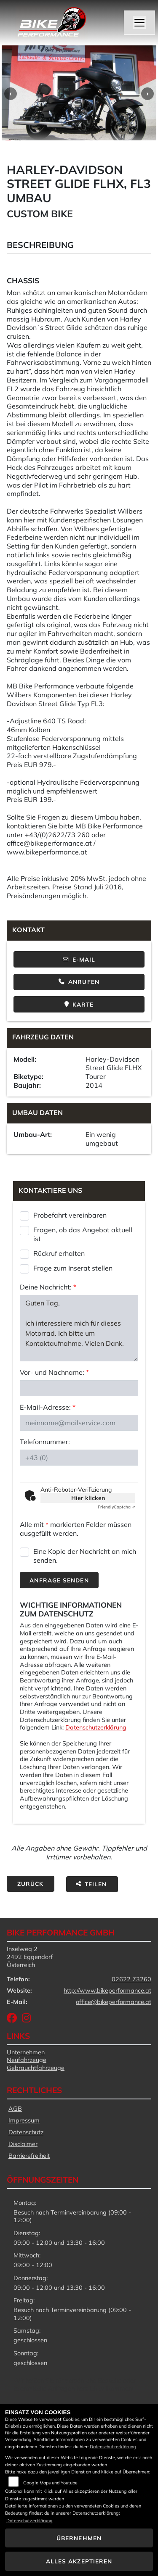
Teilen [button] (91, 1884)
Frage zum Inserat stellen (72, 1268)
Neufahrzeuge (26, 2060)
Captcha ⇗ (116, 1507)
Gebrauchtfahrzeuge (35, 2068)
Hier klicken (88, 1498)
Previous (10, 93)
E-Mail (79, 959)
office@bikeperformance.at (113, 2002)
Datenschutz (25, 2132)
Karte (79, 1004)
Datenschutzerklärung (95, 1727)
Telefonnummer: (45, 1441)
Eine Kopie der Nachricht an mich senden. (84, 1555)
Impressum (24, 2120)
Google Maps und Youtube (50, 2483)
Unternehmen (26, 2052)
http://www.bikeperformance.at (107, 1990)
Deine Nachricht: (48, 1287)
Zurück (30, 1883)
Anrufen (79, 981)
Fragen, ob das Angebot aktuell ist (82, 1234)
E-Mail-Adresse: (47, 1407)
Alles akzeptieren (79, 2561)
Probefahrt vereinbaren (70, 1215)
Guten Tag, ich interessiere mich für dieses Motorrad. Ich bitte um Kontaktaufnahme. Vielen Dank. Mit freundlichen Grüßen (79, 1328)
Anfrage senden (58, 1580)
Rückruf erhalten (59, 1253)
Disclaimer (22, 2144)
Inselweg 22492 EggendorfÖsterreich (30, 1956)
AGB (15, 2108)
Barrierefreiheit (29, 2155)
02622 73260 (131, 1979)
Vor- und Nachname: (54, 1372)
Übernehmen (79, 2538)
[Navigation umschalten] (139, 23)
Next (147, 93)
